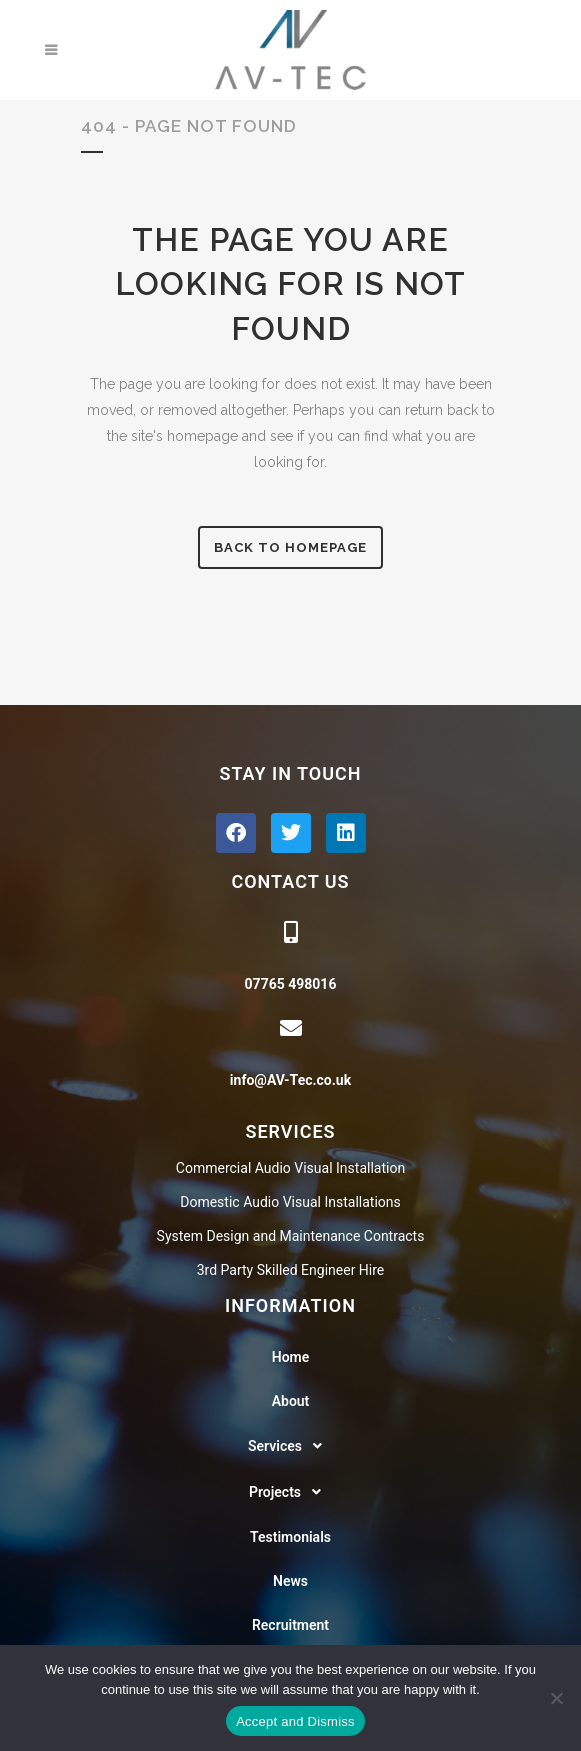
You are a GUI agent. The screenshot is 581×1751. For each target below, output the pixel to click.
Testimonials (290, 1537)
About (291, 1401)
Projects (290, 1492)
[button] (290, 1446)
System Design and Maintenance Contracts (291, 1236)
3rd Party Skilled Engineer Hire (291, 1270)
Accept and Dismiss (295, 1721)
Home (291, 1357)
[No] (556, 1698)
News (290, 1581)
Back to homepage (290, 547)
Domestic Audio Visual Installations (290, 1202)
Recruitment (290, 1625)
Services (290, 1446)
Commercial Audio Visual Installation (290, 1168)
